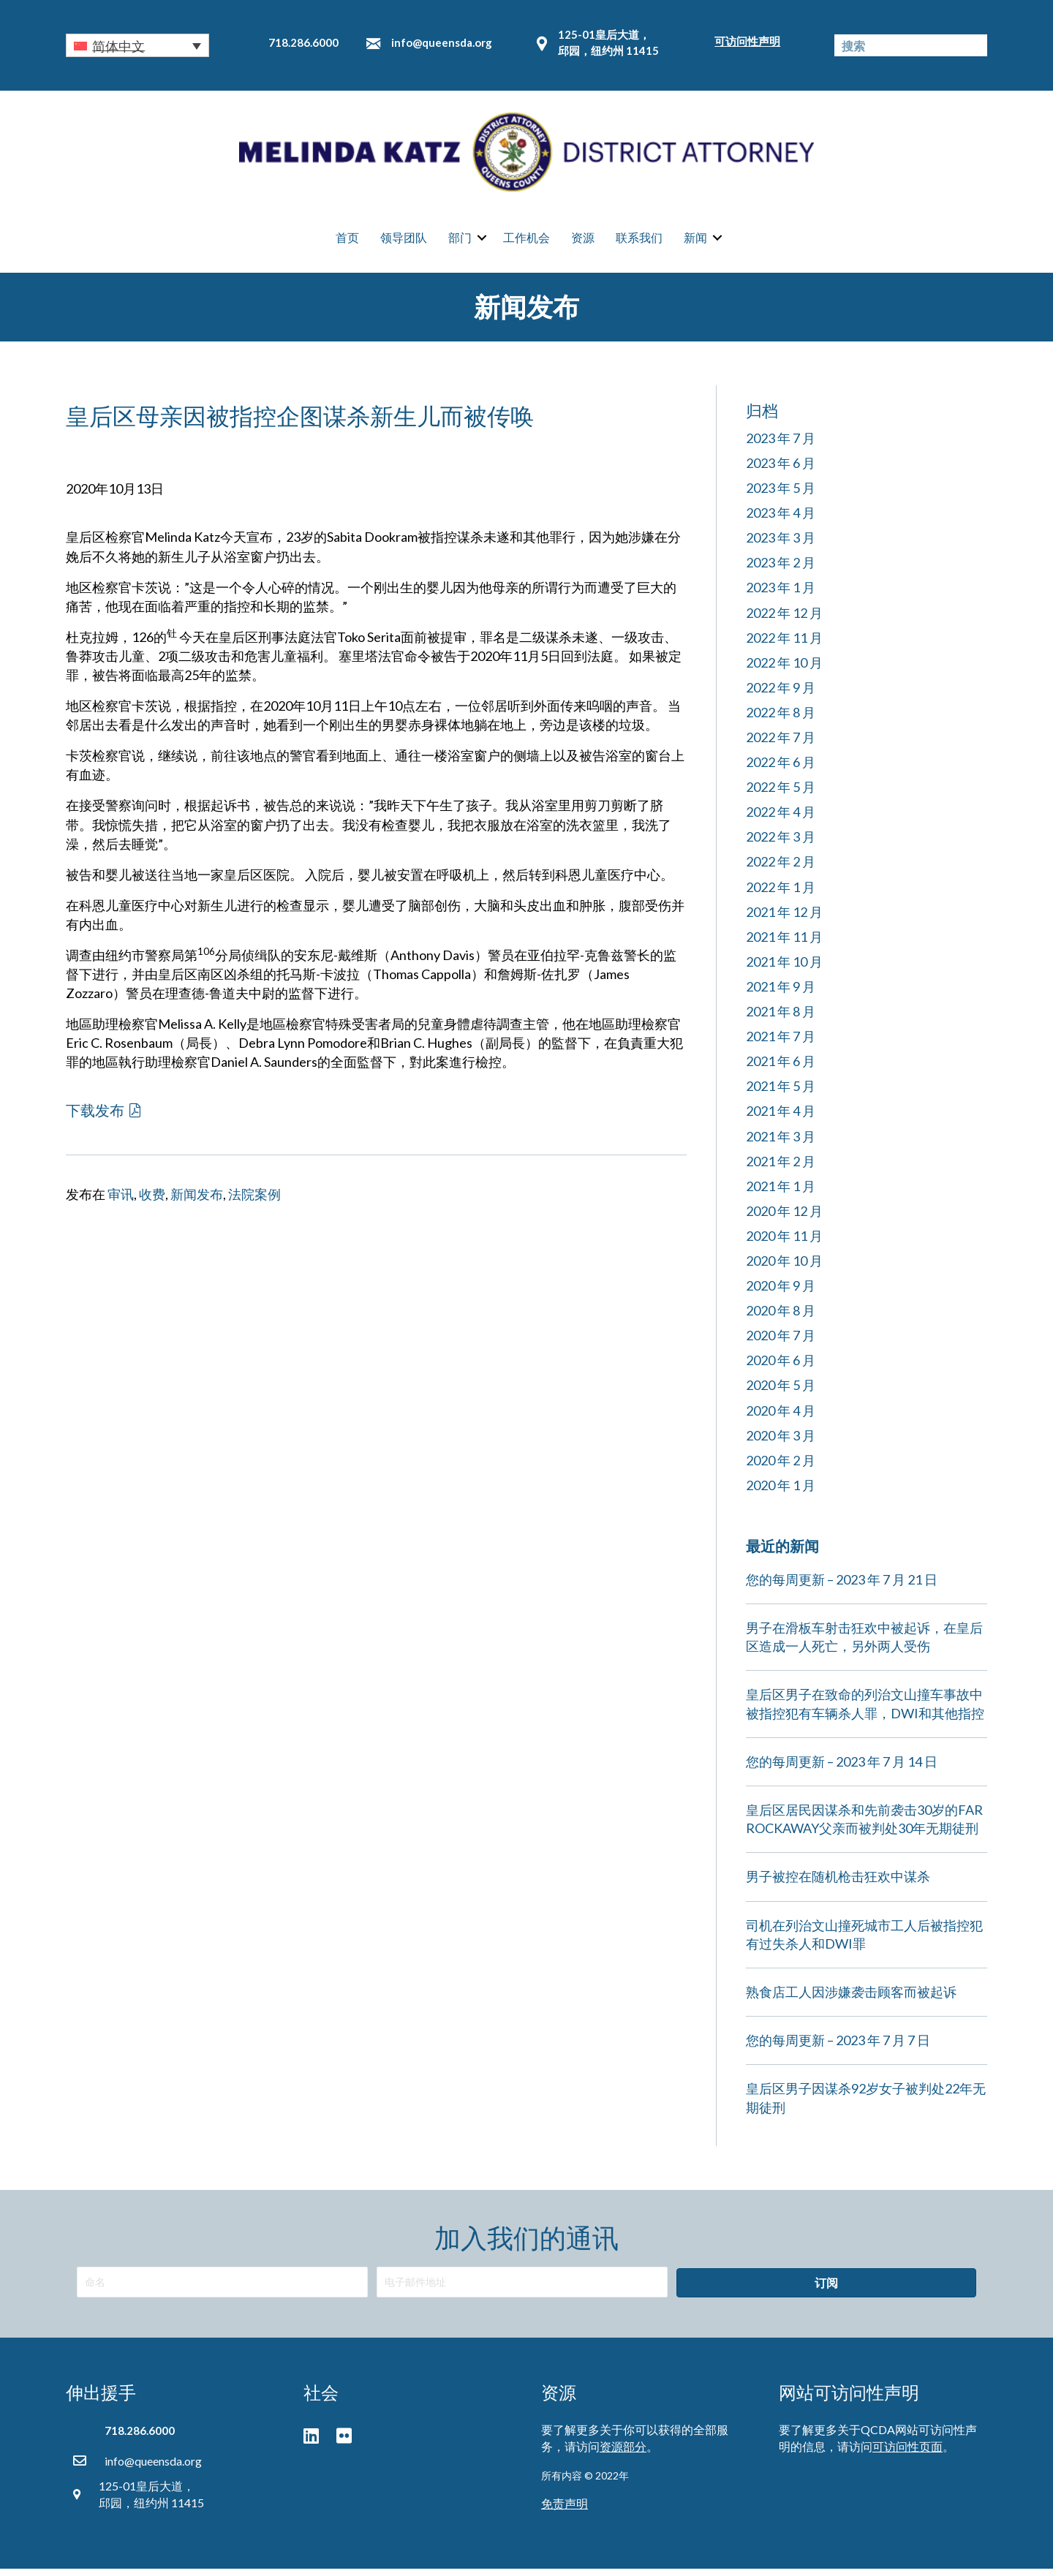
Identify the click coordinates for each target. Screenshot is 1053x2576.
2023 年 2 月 (780, 570)
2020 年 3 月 (780, 1443)
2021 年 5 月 (780, 1094)
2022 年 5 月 (780, 795)
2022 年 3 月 (780, 844)
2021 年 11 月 (784, 945)
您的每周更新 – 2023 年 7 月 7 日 (838, 2048)
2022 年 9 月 (780, 695)
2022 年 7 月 (780, 745)
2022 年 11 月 (784, 645)
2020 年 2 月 (780, 1467)
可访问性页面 (907, 2454)
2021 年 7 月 (780, 1044)
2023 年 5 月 (780, 496)
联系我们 (639, 242)
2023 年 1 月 (780, 595)
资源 (583, 242)
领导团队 (403, 242)
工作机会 (526, 242)
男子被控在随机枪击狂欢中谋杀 (838, 1884)
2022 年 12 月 (784, 620)
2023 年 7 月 (780, 446)
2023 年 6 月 (780, 471)
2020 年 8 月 (780, 1318)
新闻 (695, 242)
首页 (347, 242)
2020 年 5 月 (780, 1393)
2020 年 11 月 (784, 1244)
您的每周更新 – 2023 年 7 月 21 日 (841, 1587)
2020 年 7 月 (780, 1343)
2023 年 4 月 (780, 521)
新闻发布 (196, 1202)
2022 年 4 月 (780, 820)
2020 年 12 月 (784, 1219)
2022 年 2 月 (780, 869)
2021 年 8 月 (780, 1019)
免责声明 (564, 2511)
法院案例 (254, 1202)
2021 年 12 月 (784, 919)
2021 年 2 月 (780, 1168)
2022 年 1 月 (780, 894)
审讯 (120, 1202)
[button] (137, 45)
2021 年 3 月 (780, 1144)
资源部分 (623, 2454)
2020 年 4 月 (780, 1418)
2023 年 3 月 (780, 545)
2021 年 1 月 (780, 1193)
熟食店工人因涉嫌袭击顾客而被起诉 (851, 2000)
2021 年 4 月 (780, 1119)
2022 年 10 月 (784, 670)
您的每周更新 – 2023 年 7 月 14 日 (841, 1769)
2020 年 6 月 (780, 1368)
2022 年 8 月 (780, 720)
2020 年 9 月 (780, 1293)
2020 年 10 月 (784, 1269)
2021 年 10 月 (784, 970)
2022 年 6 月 (780, 770)
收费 (152, 1202)
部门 (460, 242)
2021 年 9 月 (780, 994)
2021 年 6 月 (780, 1069)
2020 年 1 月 (780, 1493)
